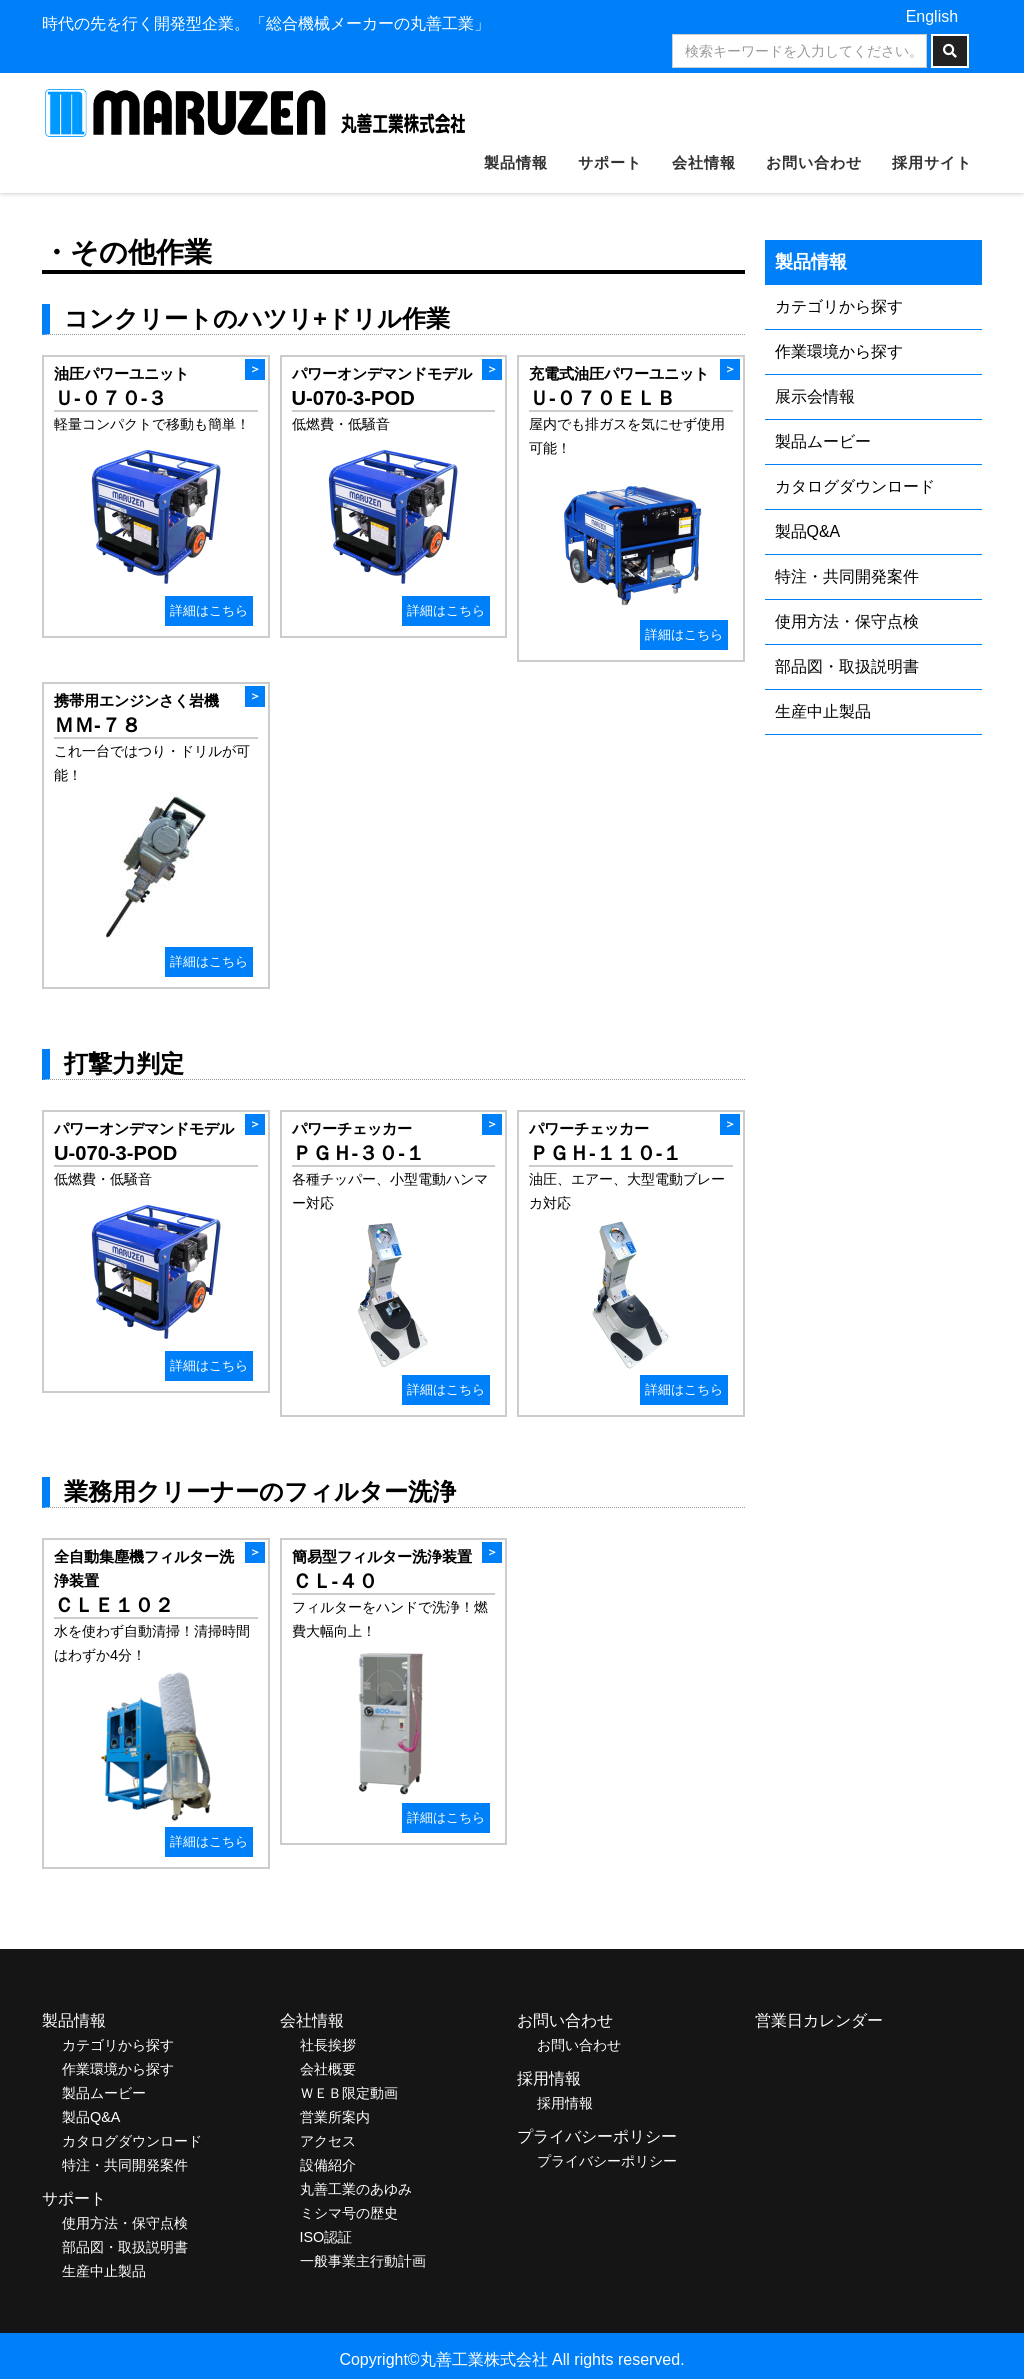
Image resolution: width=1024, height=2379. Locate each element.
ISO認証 (326, 2237)
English (932, 16)
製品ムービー (823, 441)
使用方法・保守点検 (847, 621)
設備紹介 (328, 2165)
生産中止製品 (823, 711)
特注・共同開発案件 (847, 576)
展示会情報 (815, 396)
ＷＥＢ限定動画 (349, 2093)
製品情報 (516, 162)
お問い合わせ (814, 162)
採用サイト (932, 162)
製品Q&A (808, 531)
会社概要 (328, 2069)
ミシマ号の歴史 (349, 2213)
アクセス (328, 2141)
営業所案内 (335, 2117)
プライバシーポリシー (607, 2161)
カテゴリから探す (839, 306)
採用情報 (565, 2103)
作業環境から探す (839, 351)
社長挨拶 (328, 2045)
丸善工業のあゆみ (356, 2189)
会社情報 (704, 162)
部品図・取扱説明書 (847, 666)
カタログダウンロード (855, 486)
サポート (610, 162)
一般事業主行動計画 (363, 2261)
